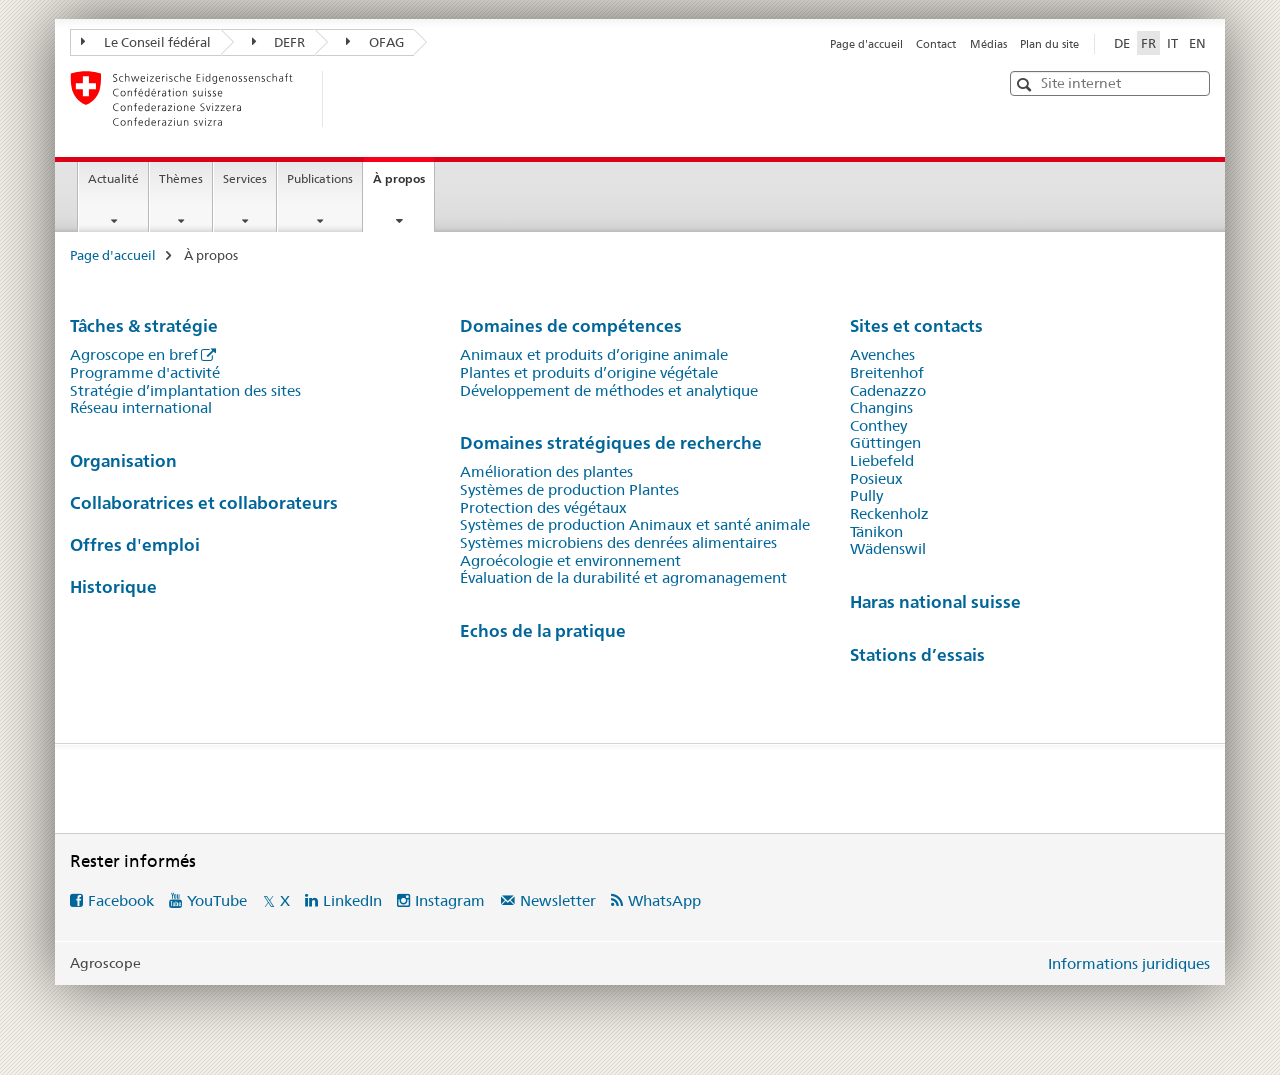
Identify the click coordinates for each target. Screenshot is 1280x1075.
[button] (1026, 84)
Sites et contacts (916, 325)
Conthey (878, 426)
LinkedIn (352, 900)
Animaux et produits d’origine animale (594, 355)
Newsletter (558, 900)
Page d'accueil (866, 44)
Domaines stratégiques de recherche (611, 442)
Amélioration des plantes (546, 472)
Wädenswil (888, 549)
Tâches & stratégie (144, 325)
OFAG (375, 42)
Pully (866, 496)
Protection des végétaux (543, 508)
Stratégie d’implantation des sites (185, 391)
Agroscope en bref (134, 355)
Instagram (450, 900)
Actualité (113, 178)
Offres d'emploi (135, 544)
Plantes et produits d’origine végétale (589, 373)
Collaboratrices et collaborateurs (204, 502)
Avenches (882, 355)
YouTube (217, 900)
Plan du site (1049, 44)
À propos (403, 185)
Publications (320, 178)
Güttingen (885, 443)
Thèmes (181, 178)
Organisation (123, 460)
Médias (988, 44)
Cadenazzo (888, 391)
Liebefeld (882, 461)
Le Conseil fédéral (146, 42)
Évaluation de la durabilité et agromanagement (623, 578)
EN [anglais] (1197, 43)
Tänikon (876, 532)
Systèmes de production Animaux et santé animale (635, 525)
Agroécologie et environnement (570, 561)
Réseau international (141, 408)
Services (245, 178)
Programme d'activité (145, 373)
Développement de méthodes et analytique (609, 391)
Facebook (121, 900)
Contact (936, 44)
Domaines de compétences (571, 325)
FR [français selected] (1148, 43)
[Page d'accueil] (355, 99)
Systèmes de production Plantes (569, 490)
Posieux (876, 479)
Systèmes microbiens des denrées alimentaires (618, 543)
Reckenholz (889, 514)
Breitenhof (887, 373)
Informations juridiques (1129, 963)
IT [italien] (1172, 43)
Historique (113, 586)
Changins (881, 408)
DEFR (279, 42)
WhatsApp (664, 900)
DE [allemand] (1122, 43)
